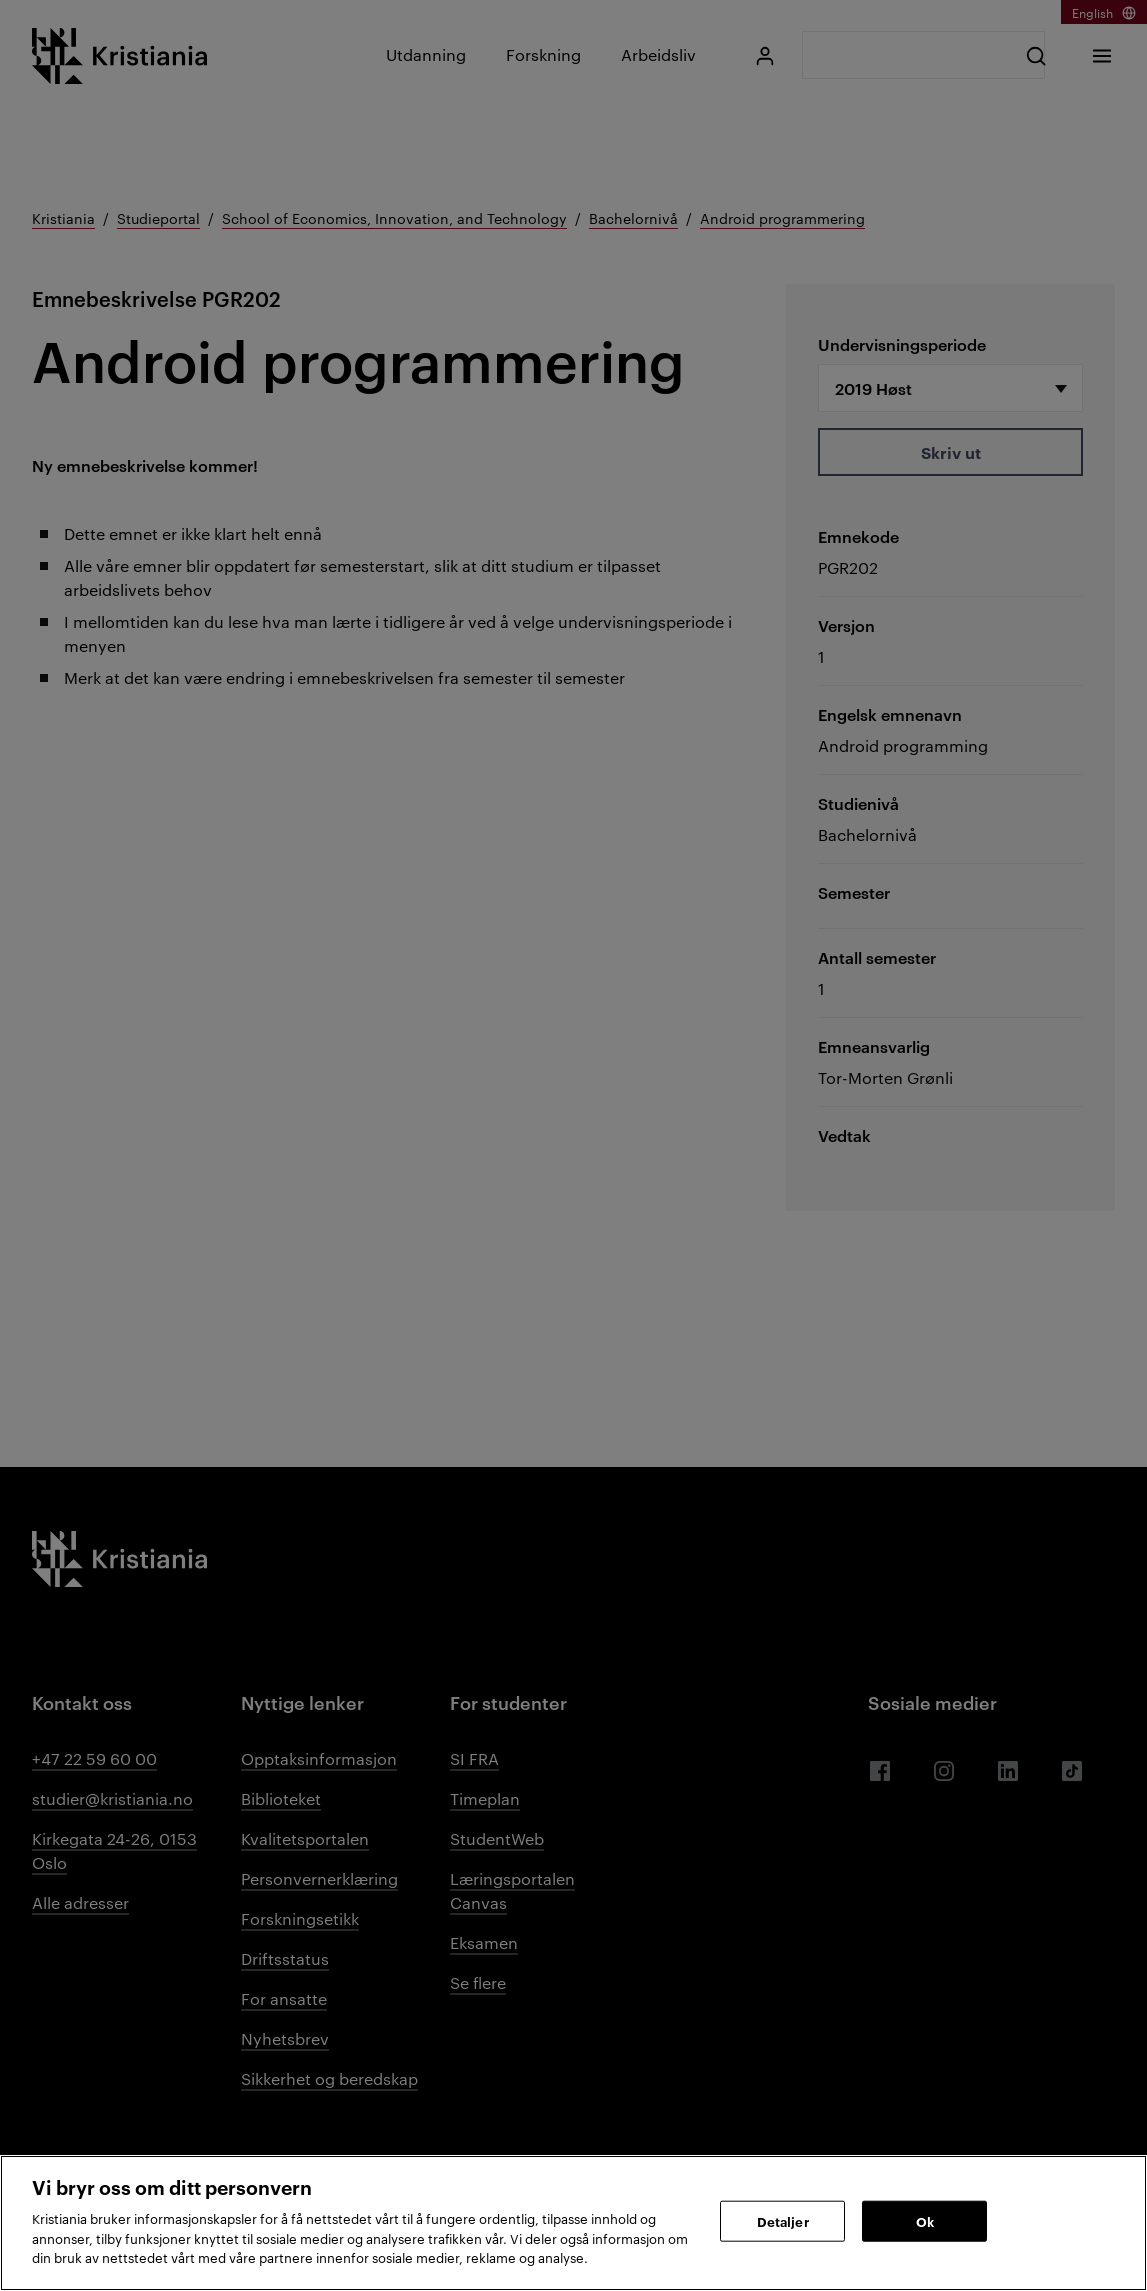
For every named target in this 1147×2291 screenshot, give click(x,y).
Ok (925, 2220)
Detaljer (783, 2220)
